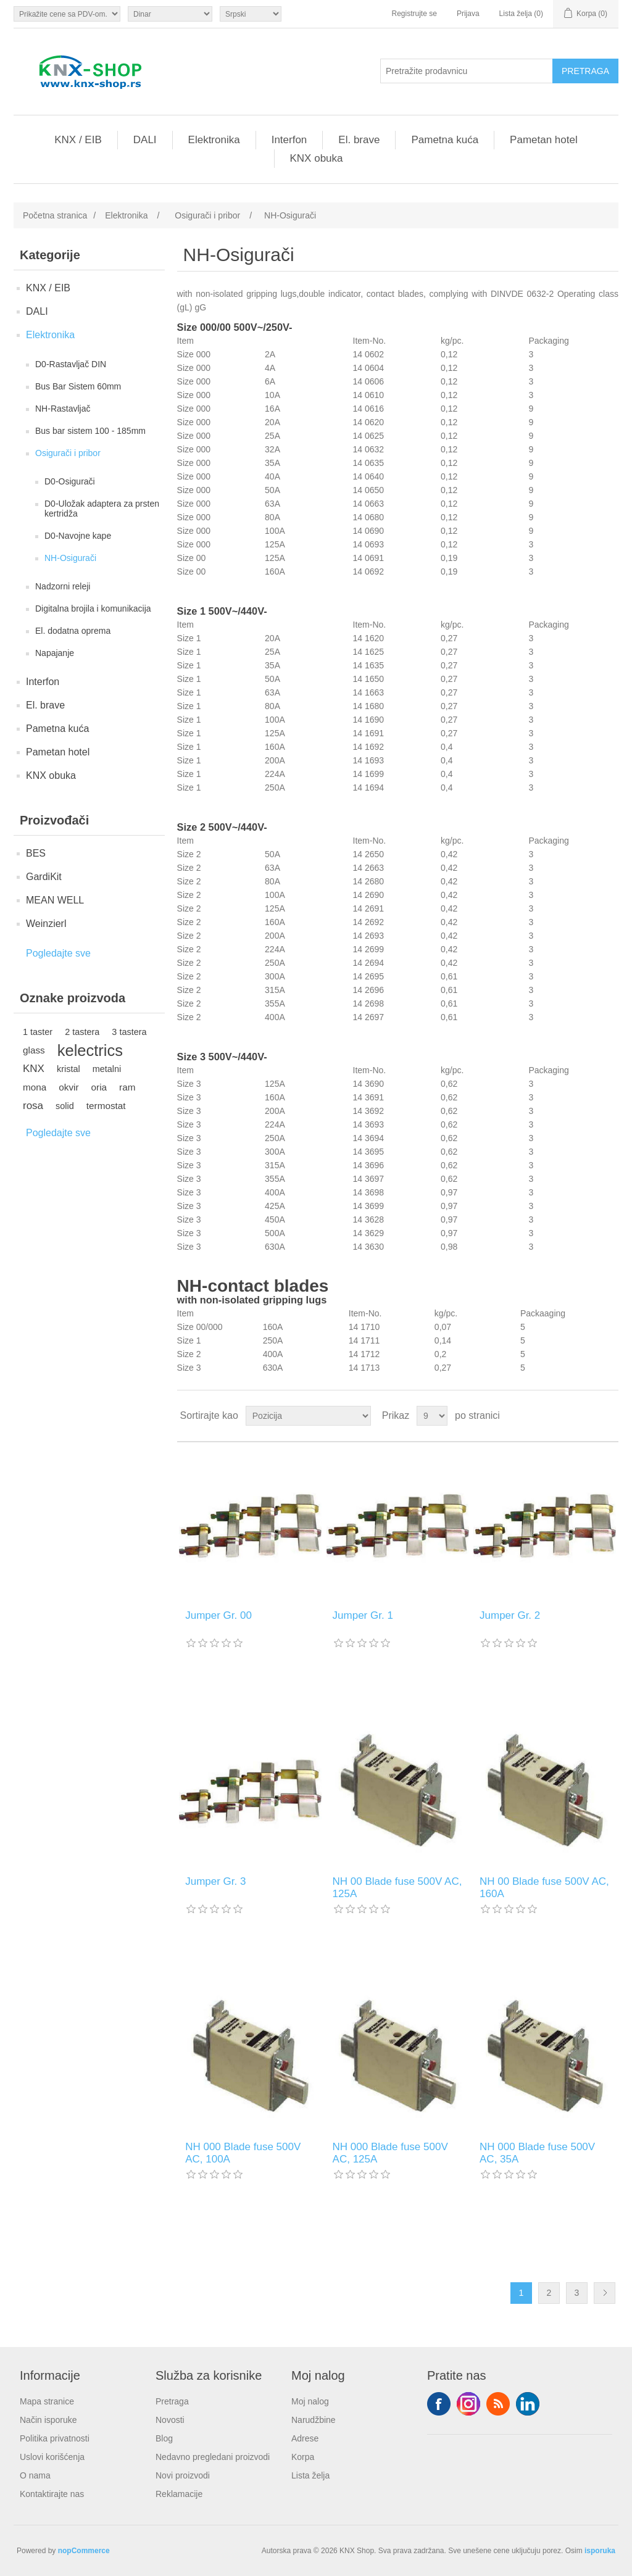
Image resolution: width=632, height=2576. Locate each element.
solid (65, 1106)
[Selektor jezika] (250, 14)
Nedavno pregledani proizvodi (213, 2457)
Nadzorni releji (62, 586)
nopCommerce (84, 2550)
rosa (33, 1105)
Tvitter (468, 2404)
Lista (608, 1416)
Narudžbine (313, 2420)
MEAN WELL (55, 900)
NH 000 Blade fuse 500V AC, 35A (537, 2153)
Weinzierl (46, 923)
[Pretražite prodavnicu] (466, 71)
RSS (498, 2404)
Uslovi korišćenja (52, 2457)
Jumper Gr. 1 (363, 1615)
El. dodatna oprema (72, 631)
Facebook (439, 2404)
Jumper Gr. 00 (218, 1615)
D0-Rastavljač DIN (70, 364)
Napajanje (54, 653)
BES (36, 853)
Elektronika (214, 140)
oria (99, 1087)
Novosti (170, 2420)
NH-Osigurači (70, 558)
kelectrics (90, 1050)
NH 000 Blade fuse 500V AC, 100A (243, 2153)
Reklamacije (179, 2494)
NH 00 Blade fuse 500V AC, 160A (544, 1888)
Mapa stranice (47, 2401)
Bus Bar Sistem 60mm (78, 386)
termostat (106, 1105)
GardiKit (44, 876)
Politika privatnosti (54, 2438)
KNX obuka (316, 158)
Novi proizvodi (183, 2475)
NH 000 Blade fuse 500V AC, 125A (390, 2153)
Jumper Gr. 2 (510, 1615)
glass (34, 1050)
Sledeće (604, 2293)
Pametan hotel (544, 140)
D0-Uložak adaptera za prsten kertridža (101, 508)
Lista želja (310, 2475)
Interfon (289, 140)
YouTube (527, 2404)
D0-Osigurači (69, 481)
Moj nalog (310, 2401)
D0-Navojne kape (77, 536)
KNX (33, 1068)
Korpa (302, 2457)
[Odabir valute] (170, 14)
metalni (107, 1069)
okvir (68, 1087)
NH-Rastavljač (62, 408)
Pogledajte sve (58, 953)
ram (127, 1087)
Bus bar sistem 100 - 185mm (90, 431)
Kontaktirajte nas (52, 2494)
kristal (68, 1069)
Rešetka (585, 1416)
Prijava (468, 13)
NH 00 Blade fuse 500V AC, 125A (397, 1888)
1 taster (37, 1032)
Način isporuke (48, 2420)
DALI (145, 140)
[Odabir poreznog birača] (67, 14)
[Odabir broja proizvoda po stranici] (432, 1416)
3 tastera (129, 1032)
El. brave (359, 140)
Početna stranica (55, 215)
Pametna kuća (444, 140)
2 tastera (82, 1032)
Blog (164, 2438)
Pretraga (172, 2401)
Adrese (304, 2438)
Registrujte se (414, 13)
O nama (35, 2475)
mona (34, 1087)
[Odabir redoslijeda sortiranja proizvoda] (308, 1416)
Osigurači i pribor (68, 453)
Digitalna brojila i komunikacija (93, 608)
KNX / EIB (78, 140)
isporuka (599, 2550)
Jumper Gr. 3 (215, 1881)
